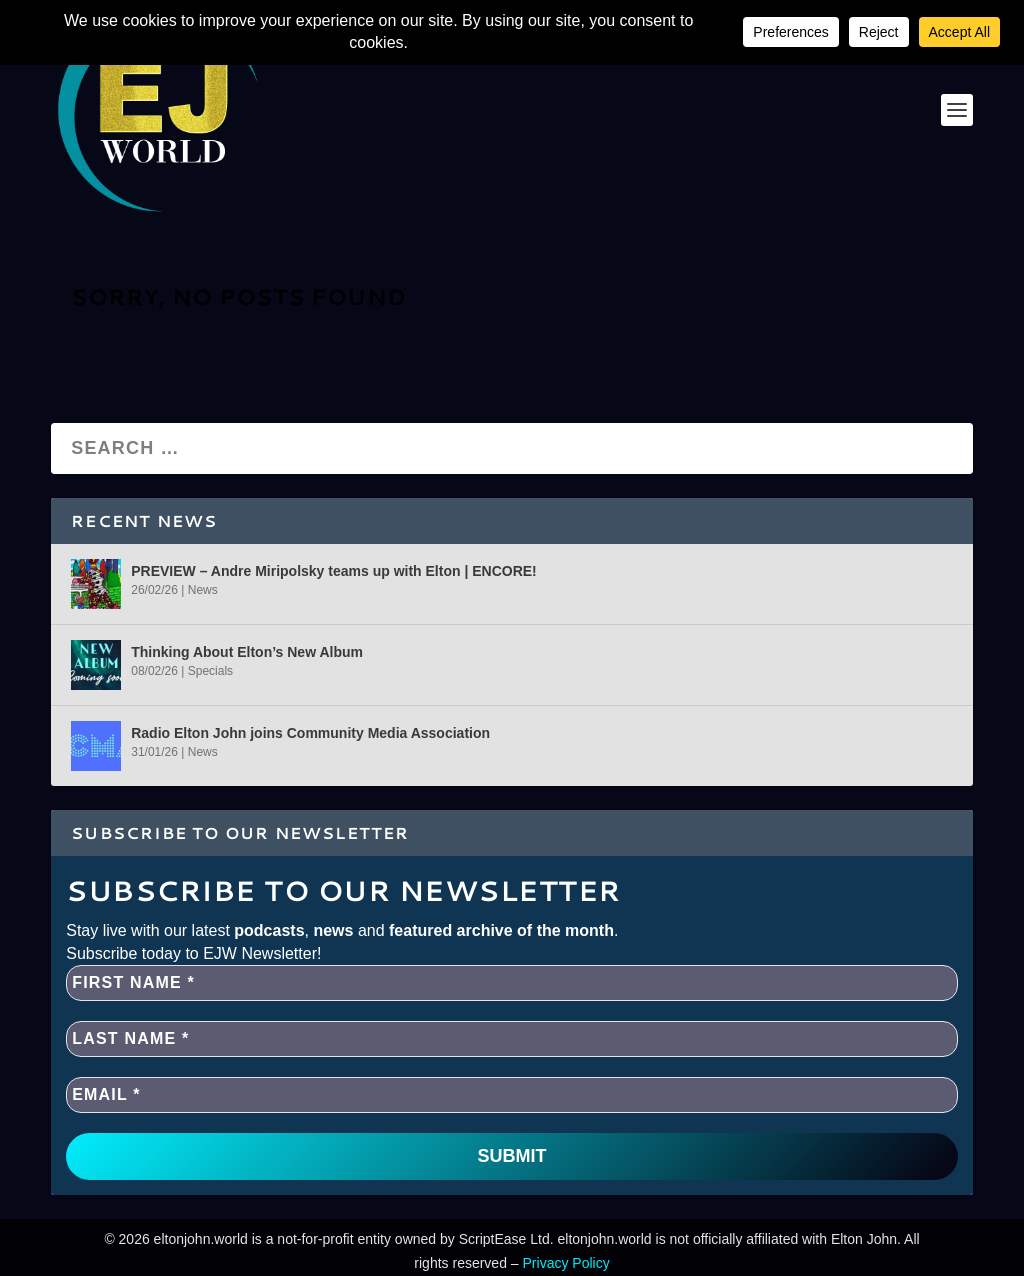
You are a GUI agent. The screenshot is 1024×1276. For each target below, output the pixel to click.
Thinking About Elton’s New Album (247, 652)
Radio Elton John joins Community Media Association (310, 733)
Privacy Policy (566, 1263)
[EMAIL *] (512, 1095)
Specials (210, 671)
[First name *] (512, 983)
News (203, 590)
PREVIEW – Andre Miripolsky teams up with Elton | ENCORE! (334, 571)
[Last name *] (512, 1039)
